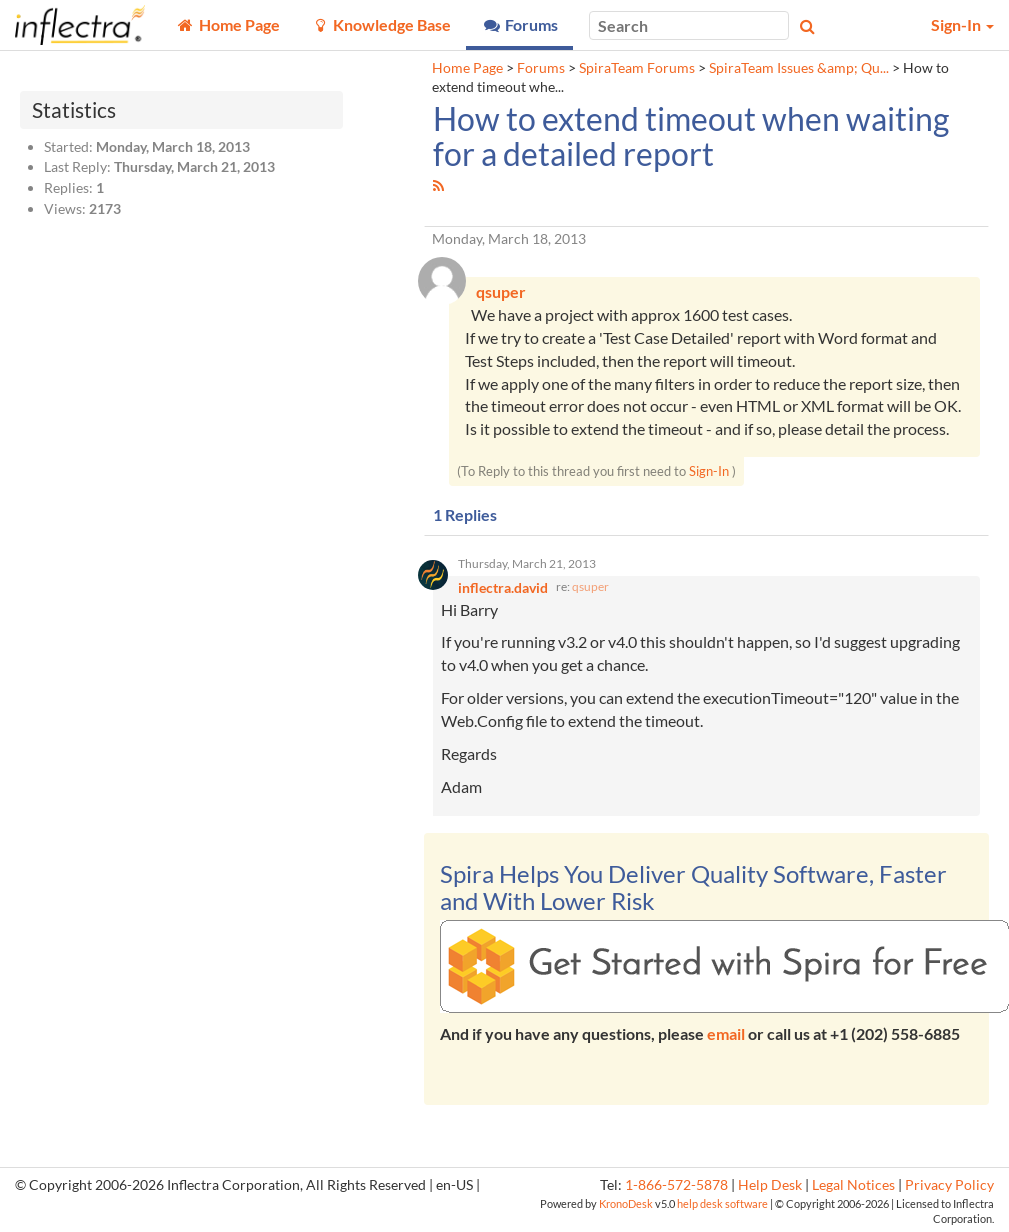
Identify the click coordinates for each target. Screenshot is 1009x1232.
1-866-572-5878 (676, 1185)
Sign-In (709, 471)
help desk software (722, 1203)
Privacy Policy (949, 1185)
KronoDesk (626, 1203)
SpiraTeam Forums (637, 68)
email (726, 1033)
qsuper (590, 586)
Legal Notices (853, 1185)
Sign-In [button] (962, 24)
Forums (541, 68)
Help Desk (770, 1185)
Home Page (467, 68)
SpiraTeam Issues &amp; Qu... (799, 68)
